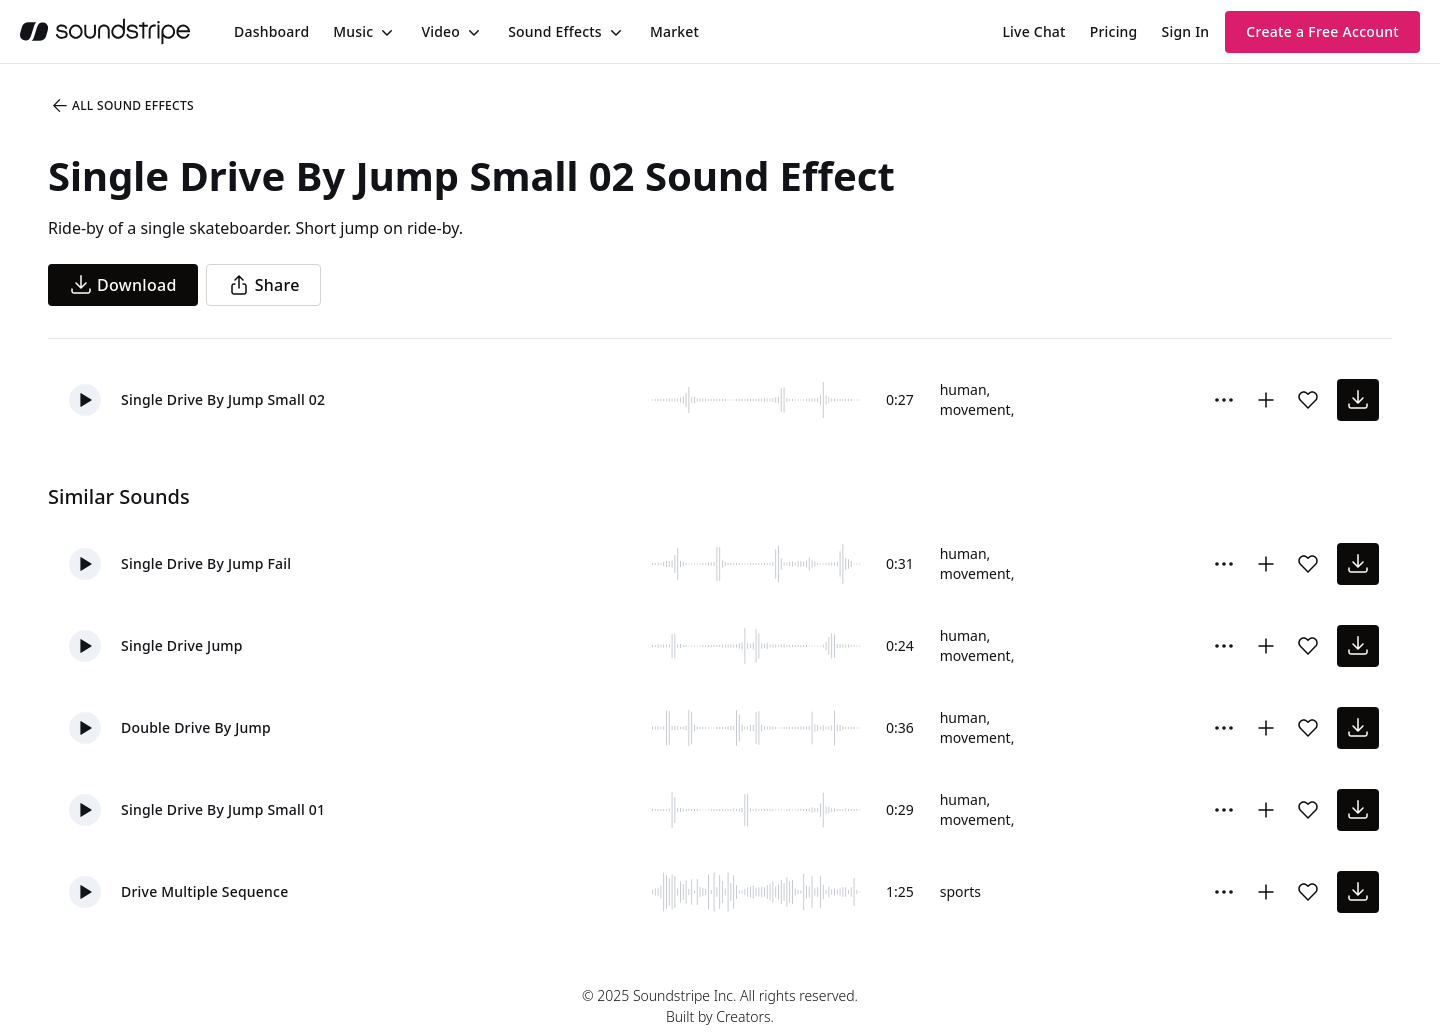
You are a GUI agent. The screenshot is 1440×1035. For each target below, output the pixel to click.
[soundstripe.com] (105, 31)
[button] (85, 400)
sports (960, 891)
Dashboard (271, 31)
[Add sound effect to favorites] (1308, 400)
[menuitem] (271, 31)
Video (440, 31)
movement (975, 409)
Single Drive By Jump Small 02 (223, 399)
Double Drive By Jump (196, 727)
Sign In (1186, 31)
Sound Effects (555, 31)
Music (353, 31)
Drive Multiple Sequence (204, 891)
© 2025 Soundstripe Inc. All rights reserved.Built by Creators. (720, 1006)
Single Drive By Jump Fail (206, 563)
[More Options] (1224, 400)
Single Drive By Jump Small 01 (223, 809)
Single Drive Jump (182, 645)
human (963, 389)
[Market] (674, 32)
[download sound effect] (1358, 400)
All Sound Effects (122, 106)
